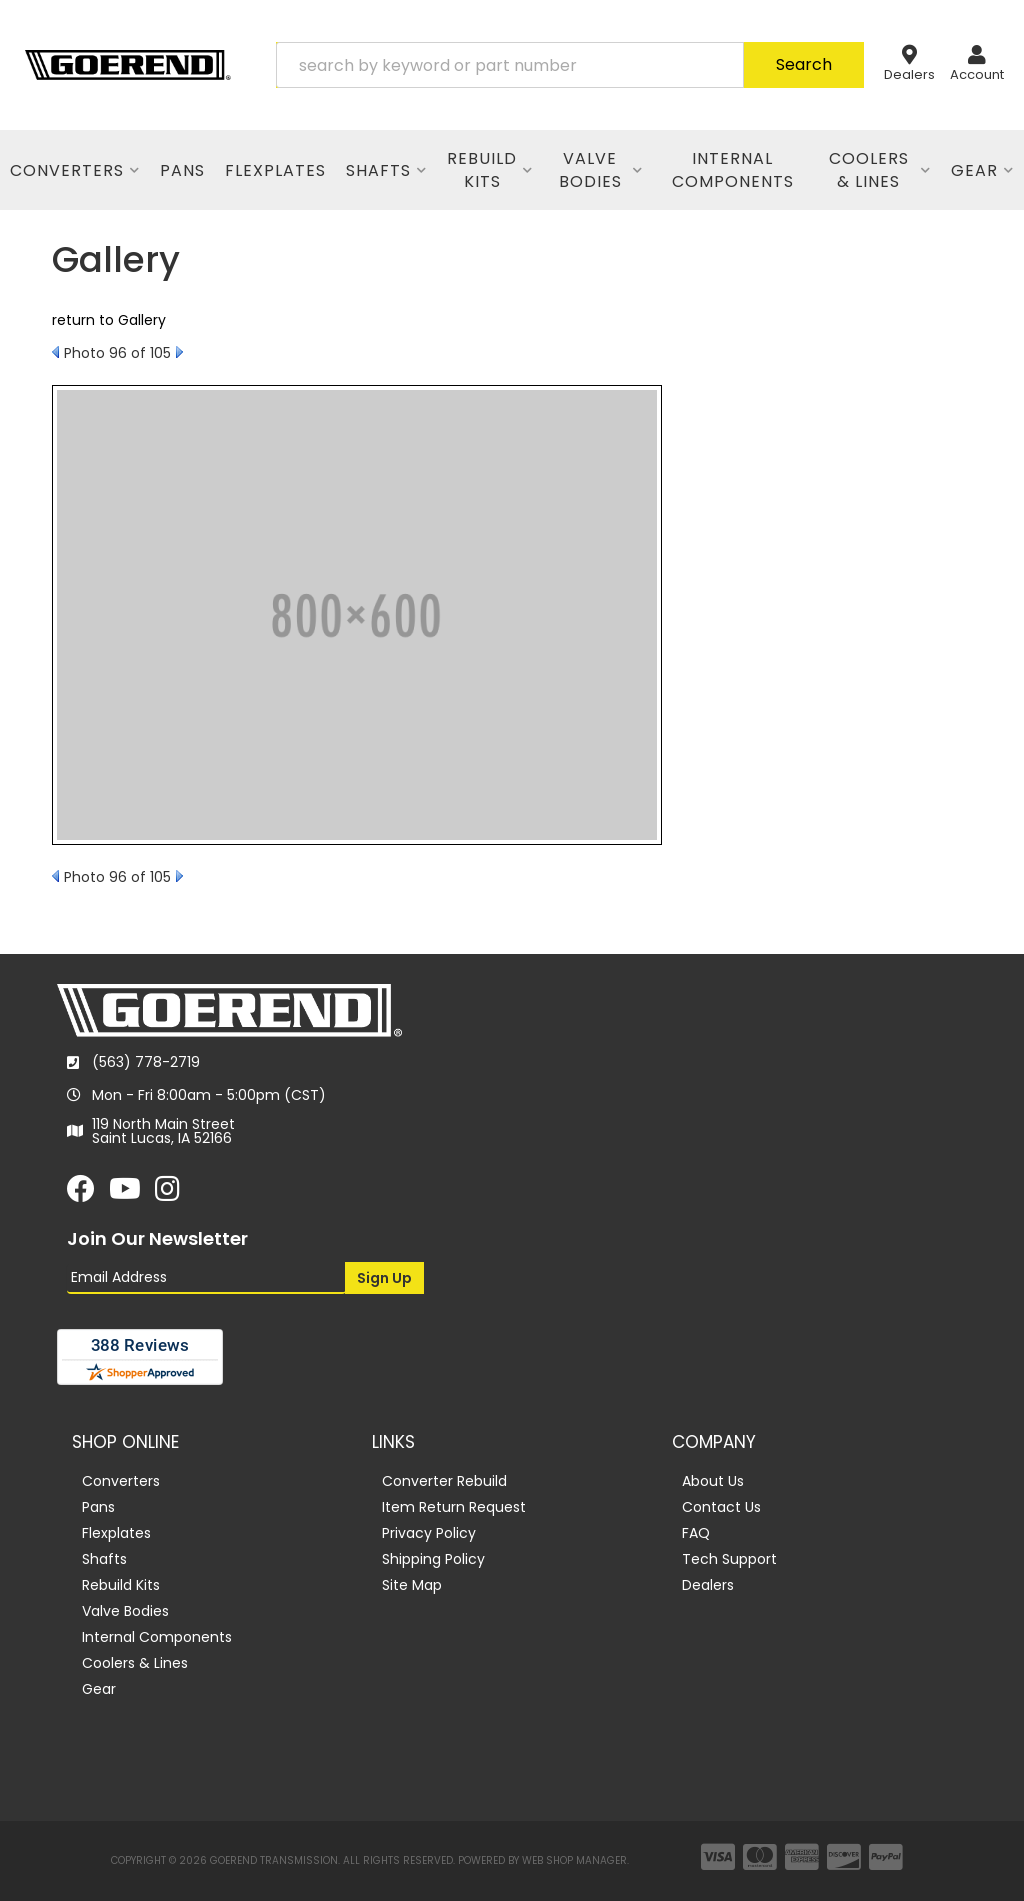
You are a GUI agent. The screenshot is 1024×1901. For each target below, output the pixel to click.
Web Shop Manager (574, 1860)
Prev (55, 352)
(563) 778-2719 (146, 1062)
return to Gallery (109, 320)
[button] (570, 65)
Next (179, 352)
